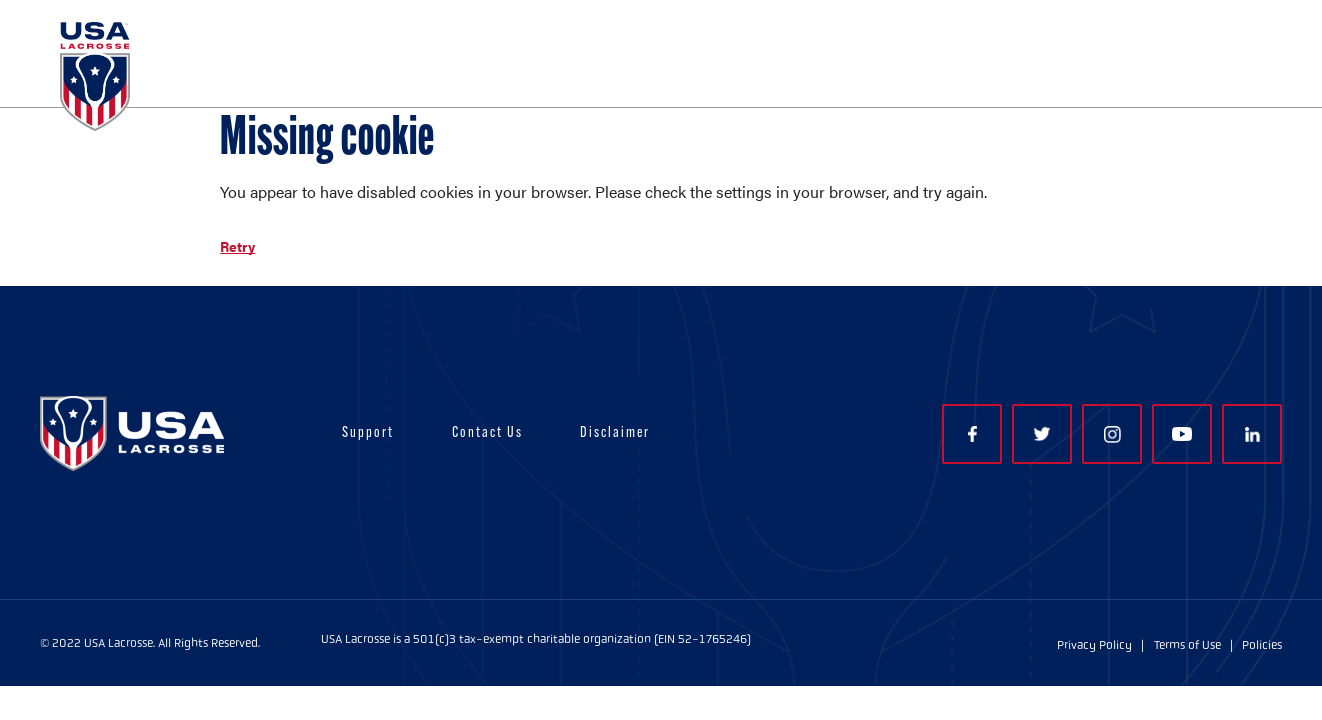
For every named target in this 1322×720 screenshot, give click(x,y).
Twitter (1042, 434)
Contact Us (487, 433)
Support (368, 433)
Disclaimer (615, 433)
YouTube (1182, 434)
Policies (1262, 645)
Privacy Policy (1094, 645)
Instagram (1112, 434)
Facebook (972, 434)
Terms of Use (1187, 645)
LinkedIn (1252, 434)
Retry (237, 246)
